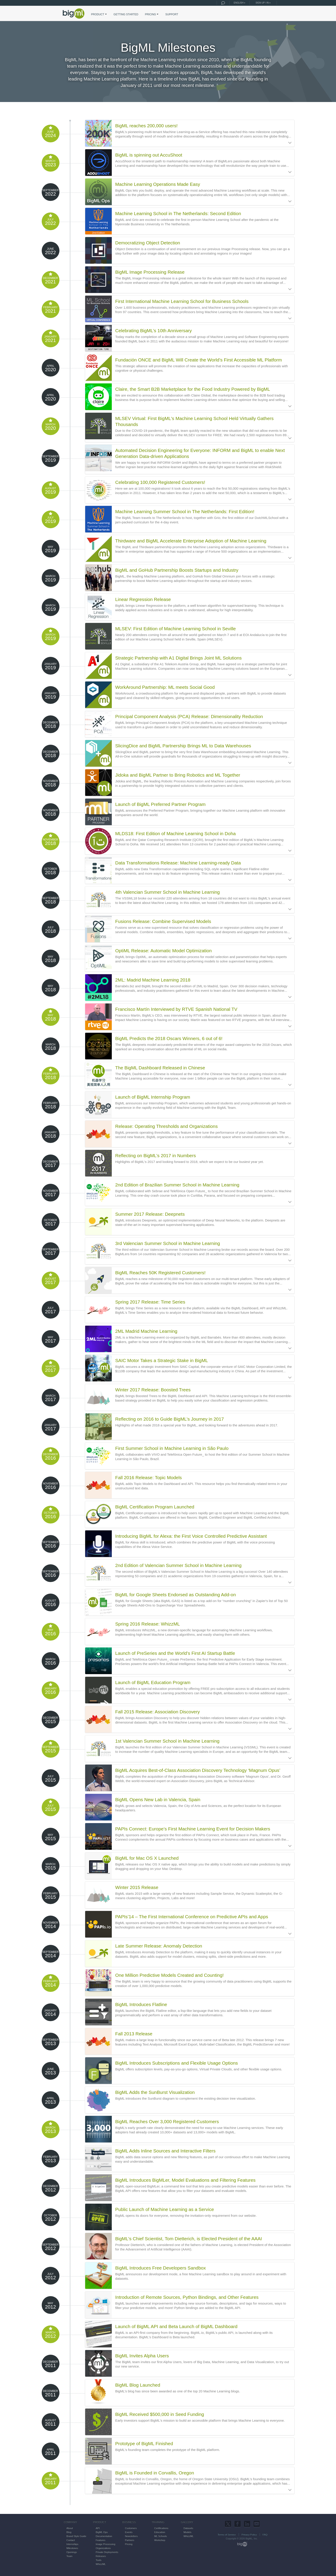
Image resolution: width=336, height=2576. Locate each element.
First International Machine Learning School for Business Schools (182, 301)
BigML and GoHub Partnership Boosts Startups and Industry (176, 570)
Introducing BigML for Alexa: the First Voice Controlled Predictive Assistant (191, 1536)
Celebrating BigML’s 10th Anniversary (153, 330)
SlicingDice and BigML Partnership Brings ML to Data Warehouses (183, 745)
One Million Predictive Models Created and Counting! (169, 1975)
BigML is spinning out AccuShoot (148, 154)
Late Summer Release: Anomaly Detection (158, 1945)
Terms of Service (227, 2534)
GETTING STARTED (126, 14)
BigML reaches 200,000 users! (146, 125)
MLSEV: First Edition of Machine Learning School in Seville (175, 628)
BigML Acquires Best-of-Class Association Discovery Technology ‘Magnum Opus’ (197, 1770)
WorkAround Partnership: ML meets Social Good (165, 687)
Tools (99, 2560)
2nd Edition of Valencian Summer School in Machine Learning (178, 1565)
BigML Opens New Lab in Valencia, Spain (157, 1799)
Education (159, 2532)
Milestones (72, 2548)
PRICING (152, 14)
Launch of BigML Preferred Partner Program (160, 804)
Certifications (161, 2528)
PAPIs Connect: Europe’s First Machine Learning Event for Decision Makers (192, 1828)
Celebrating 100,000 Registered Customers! (160, 482)
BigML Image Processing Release (150, 272)
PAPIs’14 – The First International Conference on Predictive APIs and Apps (191, 1916)
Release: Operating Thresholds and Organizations (166, 1126)
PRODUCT (99, 14)
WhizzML (101, 2564)
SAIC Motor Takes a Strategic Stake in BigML (161, 1360)
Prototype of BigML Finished (144, 2443)
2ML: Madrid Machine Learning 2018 (153, 979)
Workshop (159, 2540)
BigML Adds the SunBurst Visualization (155, 2092)
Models (187, 2532)
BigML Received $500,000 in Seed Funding (159, 2414)
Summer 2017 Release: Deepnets (150, 1214)
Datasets (188, 2528)
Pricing (129, 2544)
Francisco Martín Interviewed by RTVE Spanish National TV (176, 1009)
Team (70, 2556)
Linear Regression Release (143, 599)
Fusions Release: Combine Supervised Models (163, 921)
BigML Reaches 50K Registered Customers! (160, 1272)
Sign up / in (262, 3)
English (239, 3)
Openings (72, 2552)
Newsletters (131, 2536)
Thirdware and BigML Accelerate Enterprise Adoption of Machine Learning (190, 540)
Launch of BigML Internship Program (152, 1097)
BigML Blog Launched (137, 2385)
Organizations (103, 2548)
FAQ (265, 2534)
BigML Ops (102, 2532)
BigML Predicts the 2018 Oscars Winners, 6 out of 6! (169, 1038)
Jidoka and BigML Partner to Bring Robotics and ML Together (177, 775)
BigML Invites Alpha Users (142, 2355)
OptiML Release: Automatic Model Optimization (163, 950)
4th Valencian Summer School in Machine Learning (167, 892)
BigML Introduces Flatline (141, 2004)
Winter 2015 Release (136, 1887)
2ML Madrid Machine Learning (146, 1331)
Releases (101, 2556)
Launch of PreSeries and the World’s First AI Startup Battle (175, 1653)
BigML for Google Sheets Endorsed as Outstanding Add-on (175, 1594)
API (98, 2528)
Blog (69, 2532)
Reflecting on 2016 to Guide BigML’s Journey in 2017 (169, 1419)
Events (129, 2532)
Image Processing (105, 2544)
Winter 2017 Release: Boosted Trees (153, 1389)
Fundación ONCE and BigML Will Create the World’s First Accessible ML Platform (198, 359)
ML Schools (160, 2536)
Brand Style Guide (76, 2536)
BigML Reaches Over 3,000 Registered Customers (167, 2121)
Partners (129, 2540)
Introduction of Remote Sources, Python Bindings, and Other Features (187, 2297)
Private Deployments (107, 2552)
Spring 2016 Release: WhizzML (147, 1623)
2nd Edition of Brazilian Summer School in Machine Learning (177, 1184)
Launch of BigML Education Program (153, 1682)
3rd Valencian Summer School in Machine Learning (167, 1243)
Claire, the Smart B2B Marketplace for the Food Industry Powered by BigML (192, 389)
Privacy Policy (249, 2534)
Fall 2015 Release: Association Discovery (157, 1711)
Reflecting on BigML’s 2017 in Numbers (155, 1155)
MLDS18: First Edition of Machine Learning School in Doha (175, 833)
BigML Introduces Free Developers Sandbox (160, 2267)
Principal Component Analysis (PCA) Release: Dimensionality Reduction (189, 716)
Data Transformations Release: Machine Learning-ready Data (178, 862)
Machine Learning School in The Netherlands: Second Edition (178, 213)
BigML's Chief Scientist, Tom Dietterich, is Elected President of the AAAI (188, 2238)
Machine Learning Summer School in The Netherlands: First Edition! (184, 511)
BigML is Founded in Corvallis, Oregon (154, 2472)
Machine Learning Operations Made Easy (157, 184)
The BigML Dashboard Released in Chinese (160, 1067)
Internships (73, 2544)
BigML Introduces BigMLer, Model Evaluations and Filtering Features (185, 2180)
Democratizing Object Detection (147, 242)
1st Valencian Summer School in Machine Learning (167, 1741)
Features (100, 2540)
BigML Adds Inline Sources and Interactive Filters (165, 2150)
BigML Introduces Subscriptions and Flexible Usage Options (176, 2063)
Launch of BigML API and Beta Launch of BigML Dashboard (176, 2326)
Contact (71, 2540)
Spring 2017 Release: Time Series (150, 1301)
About (70, 2528)
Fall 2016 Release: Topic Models (148, 1477)
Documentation (104, 2536)
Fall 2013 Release (134, 2033)
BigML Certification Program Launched (154, 1506)
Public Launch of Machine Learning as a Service (164, 2209)
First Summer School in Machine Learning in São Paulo (172, 1448)
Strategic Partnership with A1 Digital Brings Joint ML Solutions (178, 657)
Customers (131, 2528)
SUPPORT (171, 14)
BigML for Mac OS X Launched (147, 1858)
